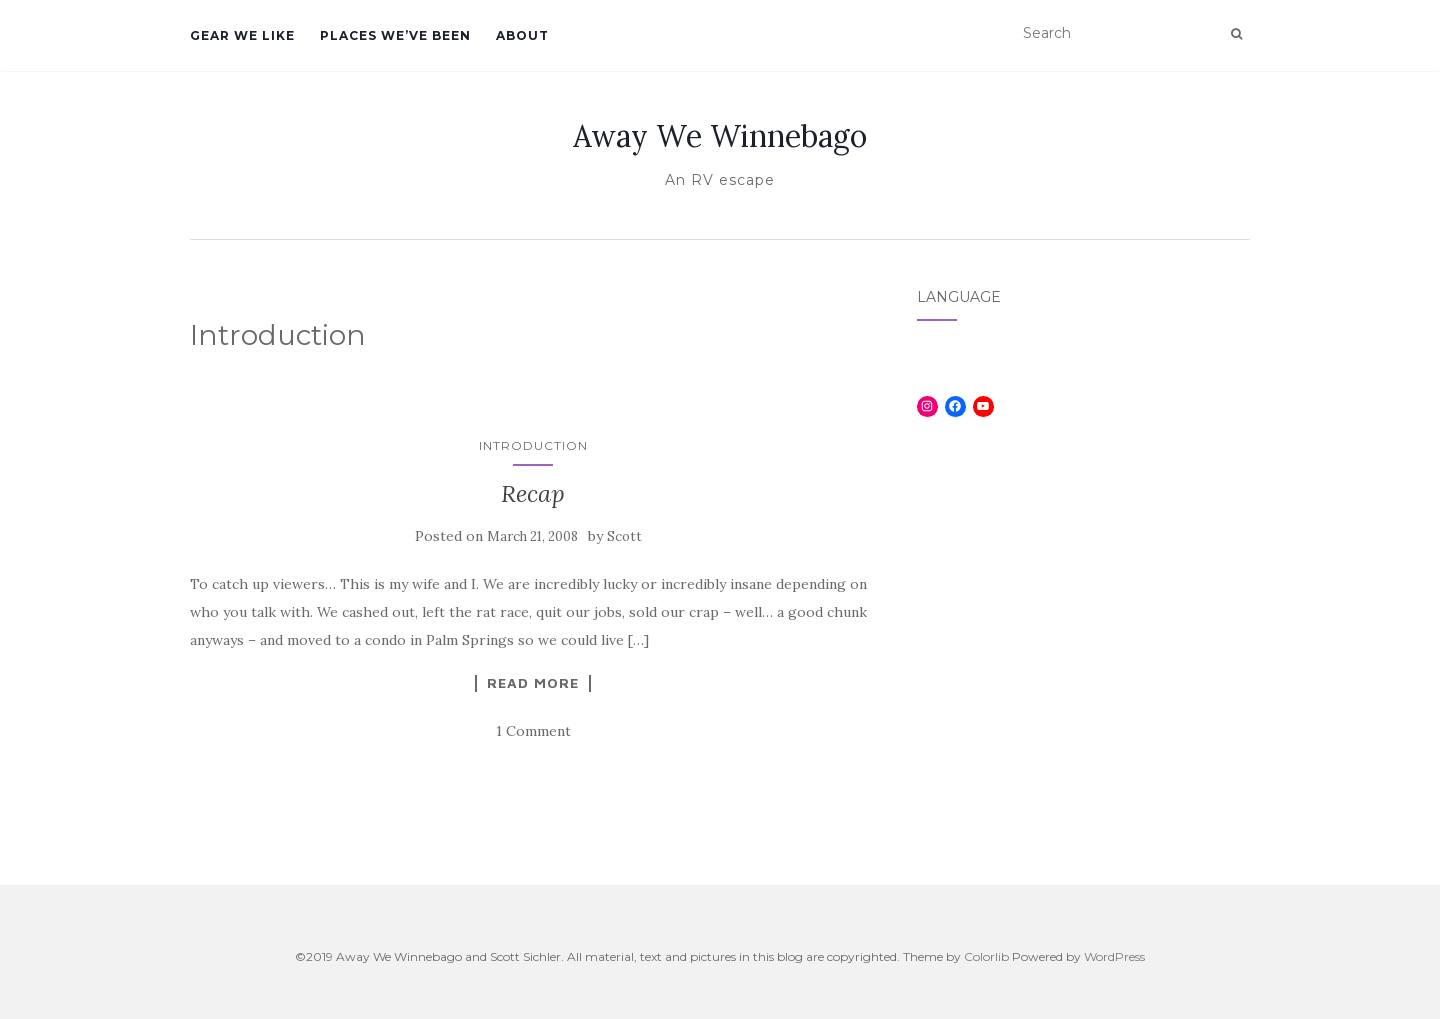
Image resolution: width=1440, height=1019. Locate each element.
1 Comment (533, 731)
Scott (624, 536)
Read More (533, 683)
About (522, 35)
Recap (533, 493)
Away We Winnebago (720, 136)
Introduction (533, 445)
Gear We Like (242, 35)
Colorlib (986, 956)
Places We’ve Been (395, 35)
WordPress (1114, 956)
